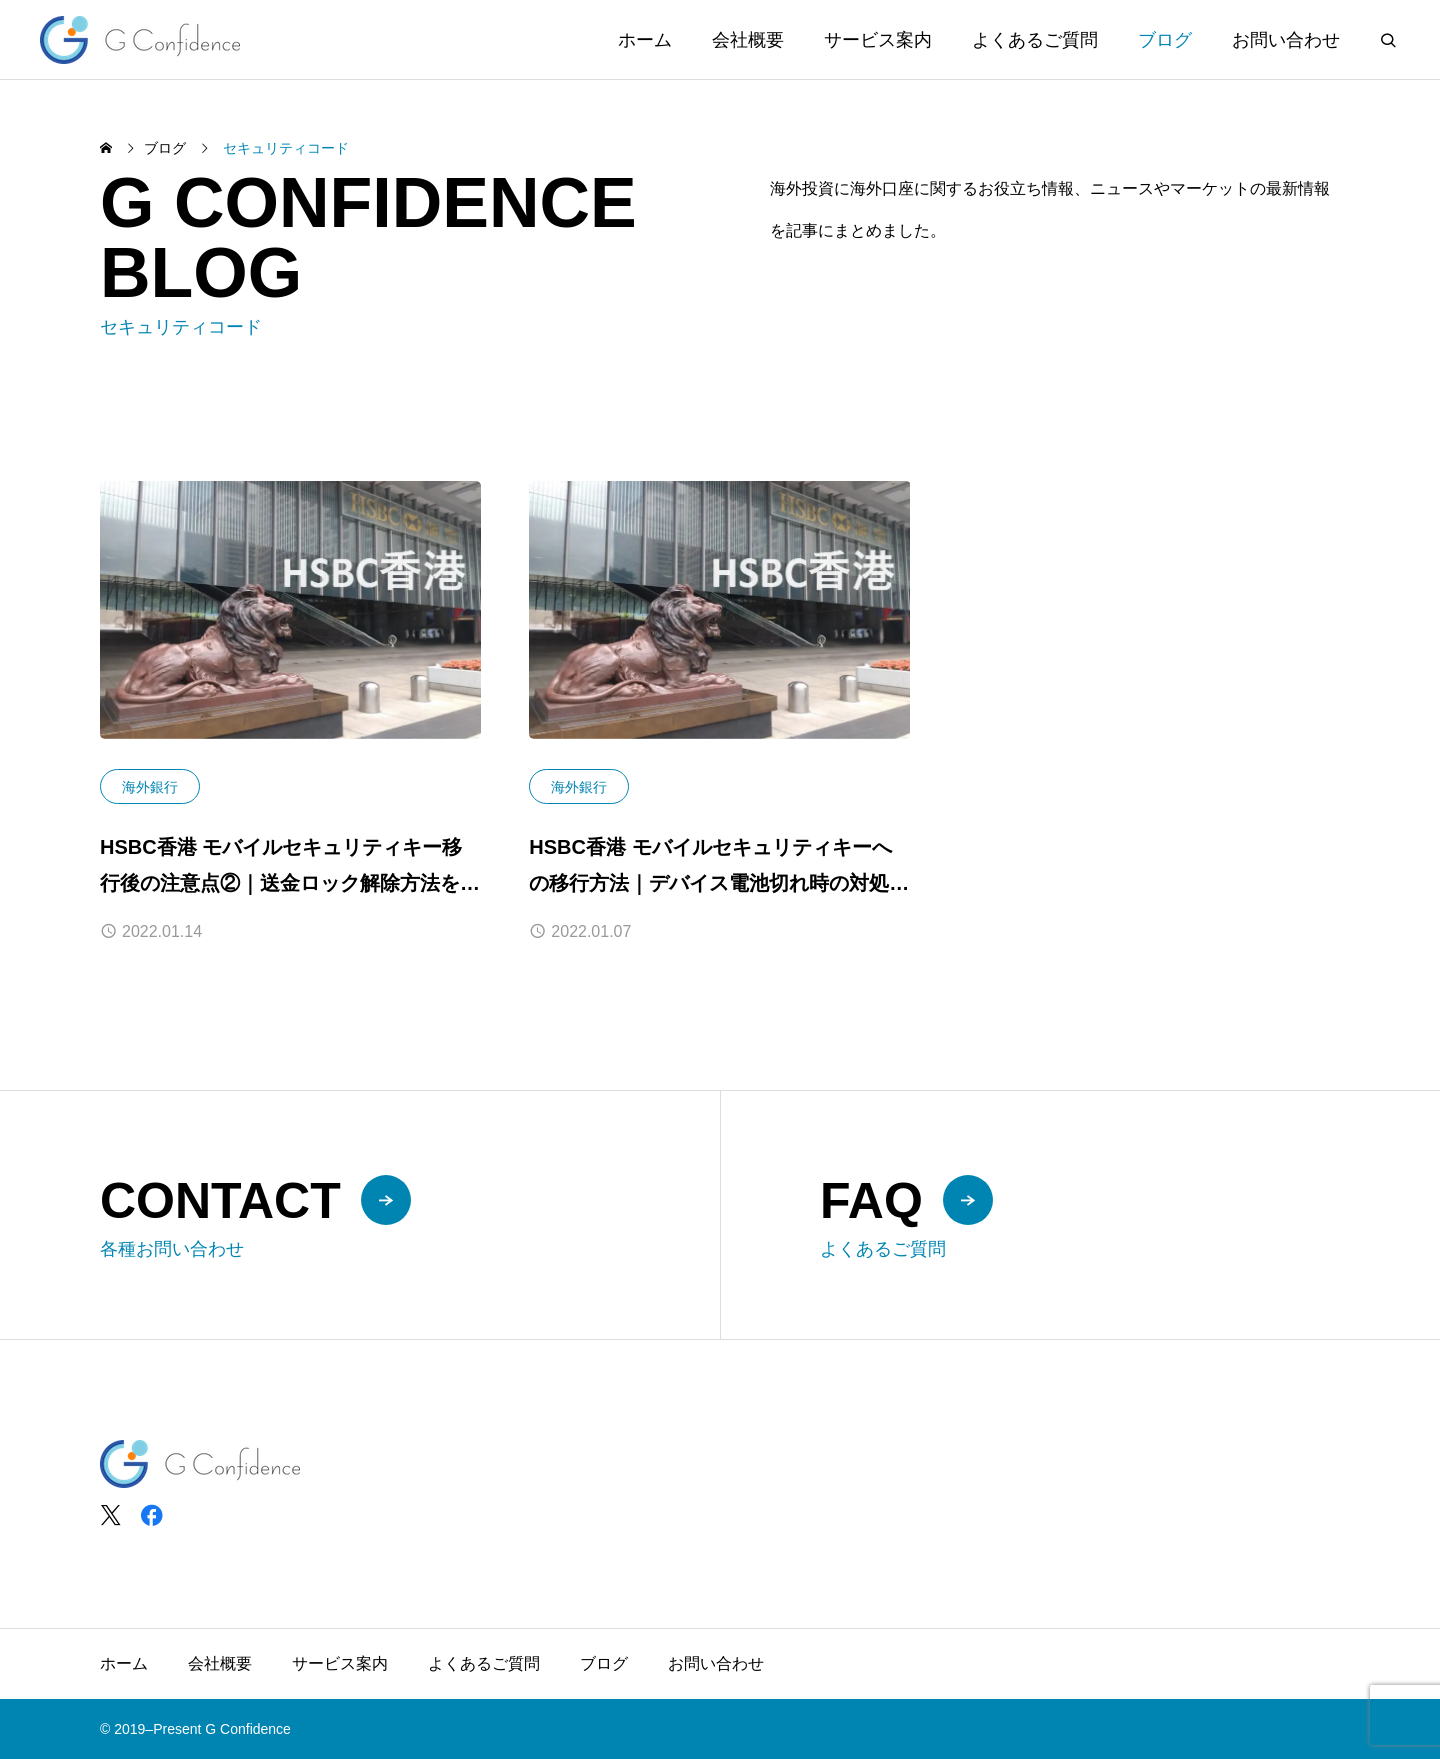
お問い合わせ (1286, 40)
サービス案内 (878, 40)
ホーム (645, 40)
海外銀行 (150, 787)
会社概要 (748, 40)
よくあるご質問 (1035, 40)
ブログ (1165, 40)
